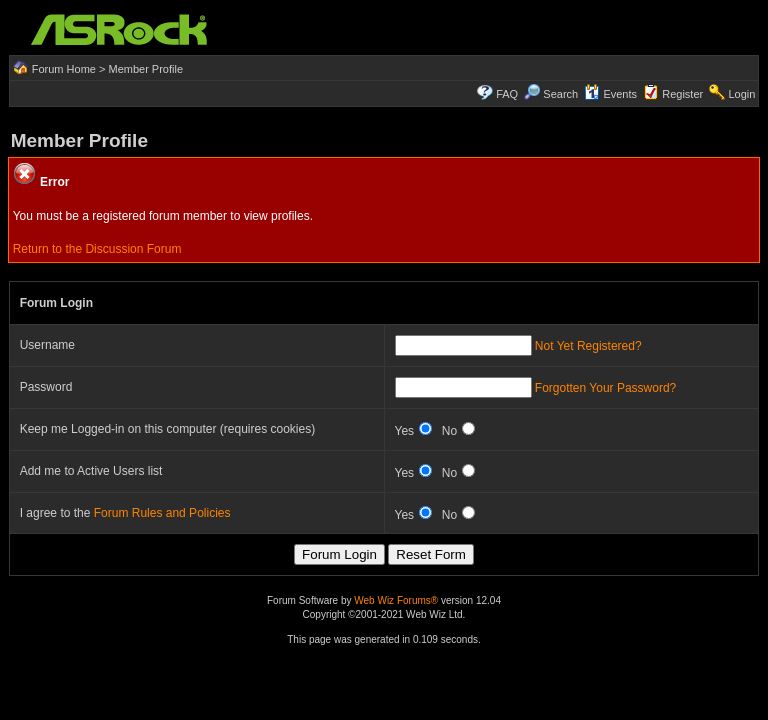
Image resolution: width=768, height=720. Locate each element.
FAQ (507, 94)
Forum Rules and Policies (162, 513)
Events (610, 94)
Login (741, 94)
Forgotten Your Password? (605, 388)
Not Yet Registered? (588, 346)
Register (682, 94)
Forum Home (64, 69)
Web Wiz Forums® (396, 600)
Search (560, 94)
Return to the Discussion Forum (97, 249)
